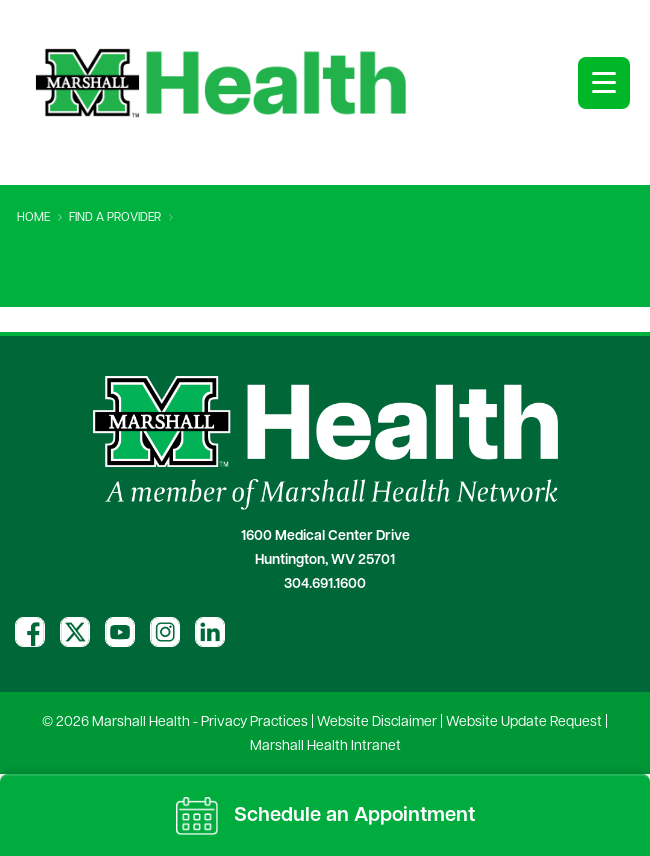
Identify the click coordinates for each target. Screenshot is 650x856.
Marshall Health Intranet (325, 746)
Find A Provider (115, 218)
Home (33, 218)
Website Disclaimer (377, 722)
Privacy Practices (254, 722)
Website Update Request (524, 722)
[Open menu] (604, 83)
